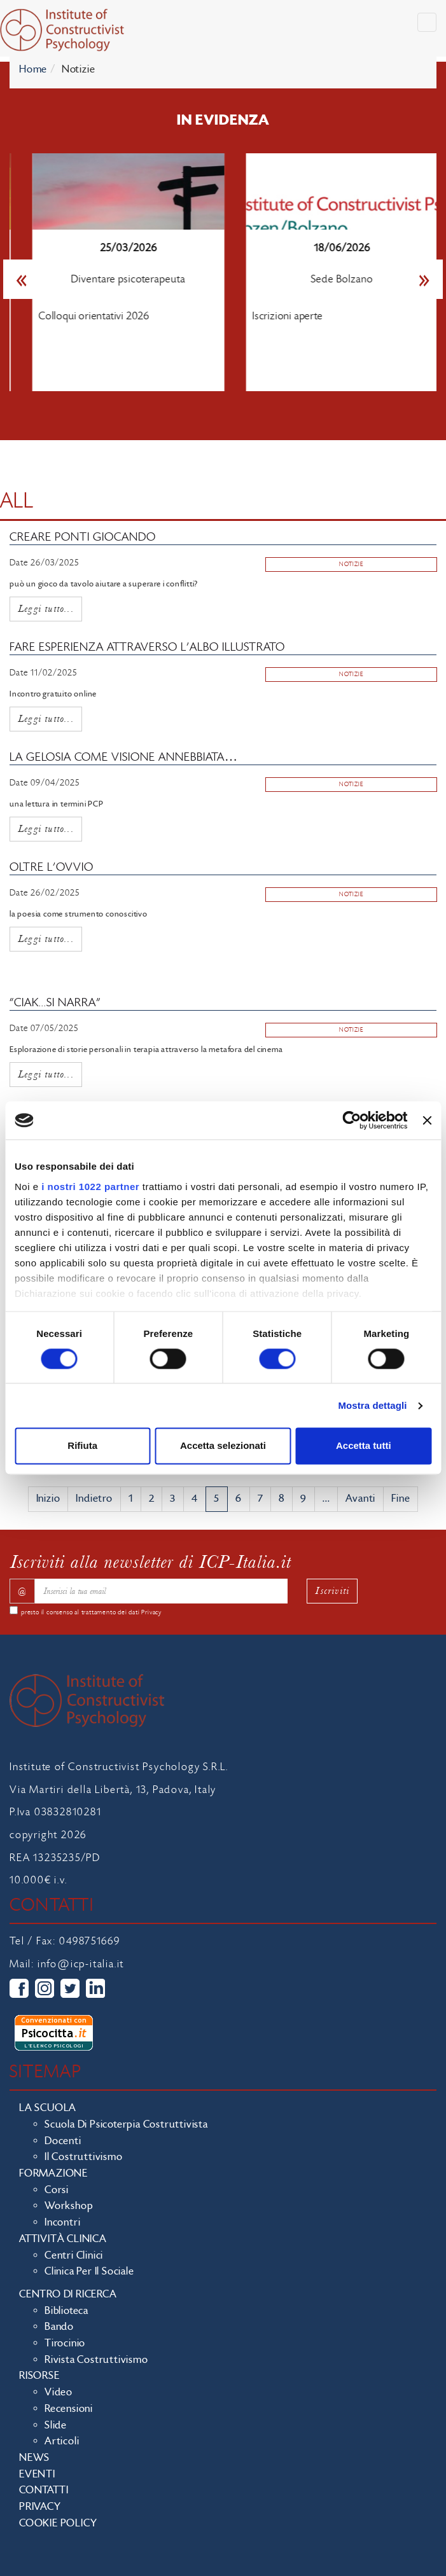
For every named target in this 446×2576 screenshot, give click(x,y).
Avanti (360, 1498)
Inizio (48, 1498)
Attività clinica (63, 2239)
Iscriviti (332, 1590)
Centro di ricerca (68, 2294)
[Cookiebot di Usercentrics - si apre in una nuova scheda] (352, 1120)
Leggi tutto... (46, 608)
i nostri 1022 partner (90, 1186)
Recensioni (69, 2408)
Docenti (63, 2141)
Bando (59, 2326)
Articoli (62, 2441)
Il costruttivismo (84, 2156)
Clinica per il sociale (89, 2271)
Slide (56, 2425)
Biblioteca (66, 2310)
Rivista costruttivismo (96, 2359)
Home (33, 69)
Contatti (43, 2490)
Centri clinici (74, 2255)
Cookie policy (58, 2523)
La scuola (47, 2108)
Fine (400, 1498)
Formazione (53, 2173)
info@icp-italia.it (81, 1964)
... (326, 1498)
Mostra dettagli (372, 1405)
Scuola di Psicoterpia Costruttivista (126, 2124)
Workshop (69, 2205)
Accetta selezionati (223, 1446)
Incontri (62, 2222)
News (34, 2457)
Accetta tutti (363, 1446)
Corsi (57, 2190)
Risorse (39, 2375)
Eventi (37, 2474)
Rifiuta (82, 1446)
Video (59, 2392)
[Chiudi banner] (426, 1120)
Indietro (94, 1498)
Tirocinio (65, 2343)
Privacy (151, 1612)
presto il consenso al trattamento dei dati (91, 1612)
